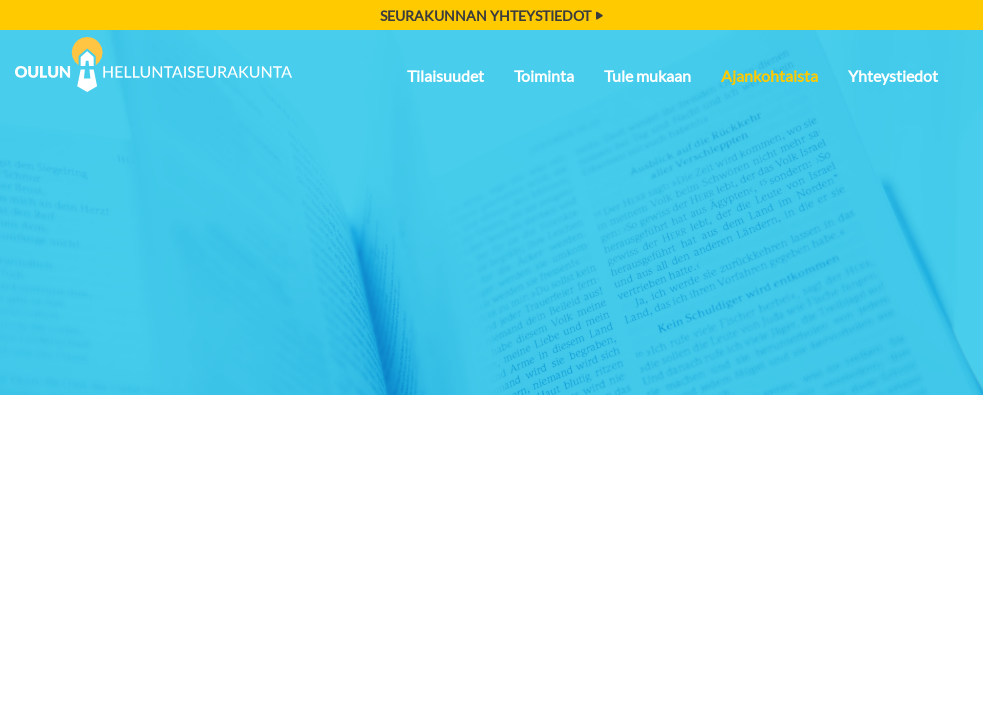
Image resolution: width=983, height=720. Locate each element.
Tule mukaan (647, 75)
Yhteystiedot (893, 75)
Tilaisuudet (445, 75)
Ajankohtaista (769, 75)
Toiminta (544, 75)
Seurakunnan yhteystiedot (491, 15)
